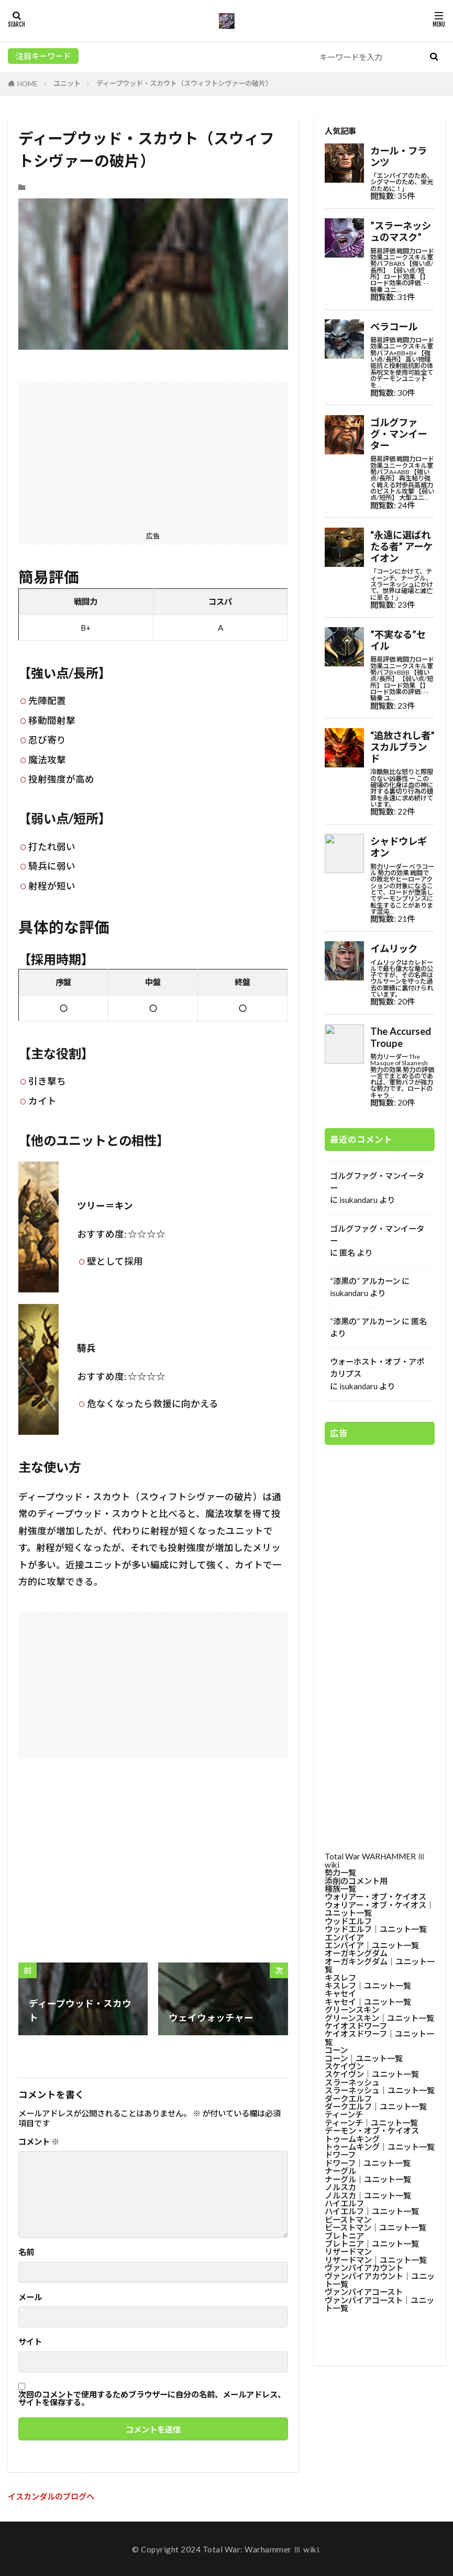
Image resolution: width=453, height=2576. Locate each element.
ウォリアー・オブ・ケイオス (375, 1896)
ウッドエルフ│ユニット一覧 (376, 1929)
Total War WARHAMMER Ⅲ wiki (375, 1860)
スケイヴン (344, 2066)
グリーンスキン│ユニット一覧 (379, 2018)
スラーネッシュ (352, 2082)
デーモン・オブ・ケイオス (372, 2130)
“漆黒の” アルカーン (365, 1281)
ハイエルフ (344, 2203)
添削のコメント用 (356, 1881)
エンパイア (344, 1937)
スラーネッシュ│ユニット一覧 (380, 2090)
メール (30, 2297)
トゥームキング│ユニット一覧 (380, 2146)
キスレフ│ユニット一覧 (368, 1985)
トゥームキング (352, 2139)
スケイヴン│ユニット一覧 (372, 2074)
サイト (30, 2342)
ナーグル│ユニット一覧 (368, 2179)
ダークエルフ (348, 2098)
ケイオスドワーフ (356, 2026)
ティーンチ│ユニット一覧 (371, 2122)
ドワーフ (340, 2154)
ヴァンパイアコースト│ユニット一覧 (379, 2304)
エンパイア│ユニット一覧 (372, 1945)
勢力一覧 (340, 1872)
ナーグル (340, 2171)
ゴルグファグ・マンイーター (377, 1181)
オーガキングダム (356, 1953)
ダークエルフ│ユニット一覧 (376, 2106)
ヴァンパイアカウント (364, 2267)
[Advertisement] (153, 454)
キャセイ (340, 1993)
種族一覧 (340, 1888)
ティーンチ (344, 2114)
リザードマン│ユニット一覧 (376, 2260)
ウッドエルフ (348, 1921)
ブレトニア (344, 2235)
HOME (27, 84)
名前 (26, 2252)
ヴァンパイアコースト (364, 2291)
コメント (38, 2142)
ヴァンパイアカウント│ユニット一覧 (380, 2280)
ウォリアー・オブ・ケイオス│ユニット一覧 (379, 1908)
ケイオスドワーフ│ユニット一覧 (379, 2037)
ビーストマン (348, 2219)
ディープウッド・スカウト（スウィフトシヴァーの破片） (184, 83)
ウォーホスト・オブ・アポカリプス (377, 1367)
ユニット (67, 83)
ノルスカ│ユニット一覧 (368, 2195)
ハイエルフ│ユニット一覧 (372, 2211)
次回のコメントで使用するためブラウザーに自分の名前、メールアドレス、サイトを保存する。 (151, 2399)
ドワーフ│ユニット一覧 (368, 2163)
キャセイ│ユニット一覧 (368, 2001)
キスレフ (340, 1977)
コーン (336, 2050)
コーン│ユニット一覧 (364, 2058)
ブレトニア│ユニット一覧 (372, 2243)
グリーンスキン (352, 2009)
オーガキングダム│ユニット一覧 (380, 1965)
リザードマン (348, 2251)
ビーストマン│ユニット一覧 (375, 2227)
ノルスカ (340, 2187)
